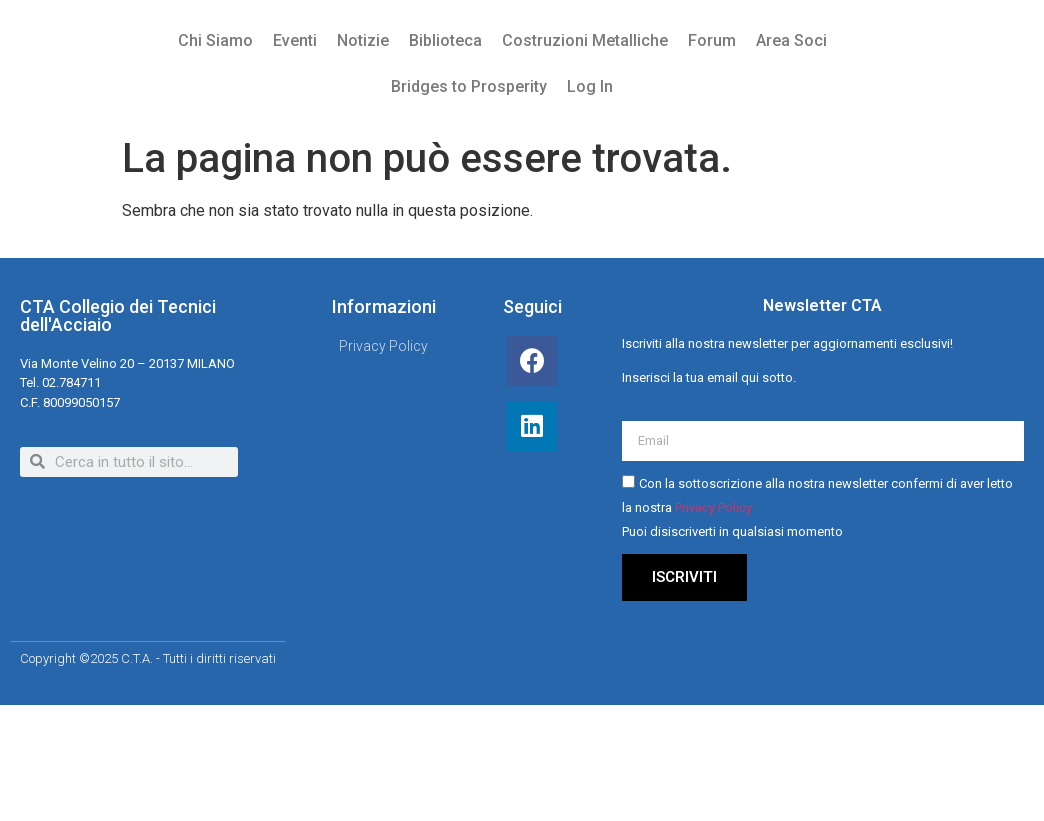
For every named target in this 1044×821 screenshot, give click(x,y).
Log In (590, 86)
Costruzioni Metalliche (585, 40)
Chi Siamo (215, 40)
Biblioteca (445, 40)
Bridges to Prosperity (469, 86)
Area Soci (791, 40)
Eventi (295, 40)
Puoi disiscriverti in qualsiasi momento (732, 532)
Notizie (363, 40)
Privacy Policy (713, 508)
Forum (712, 40)
